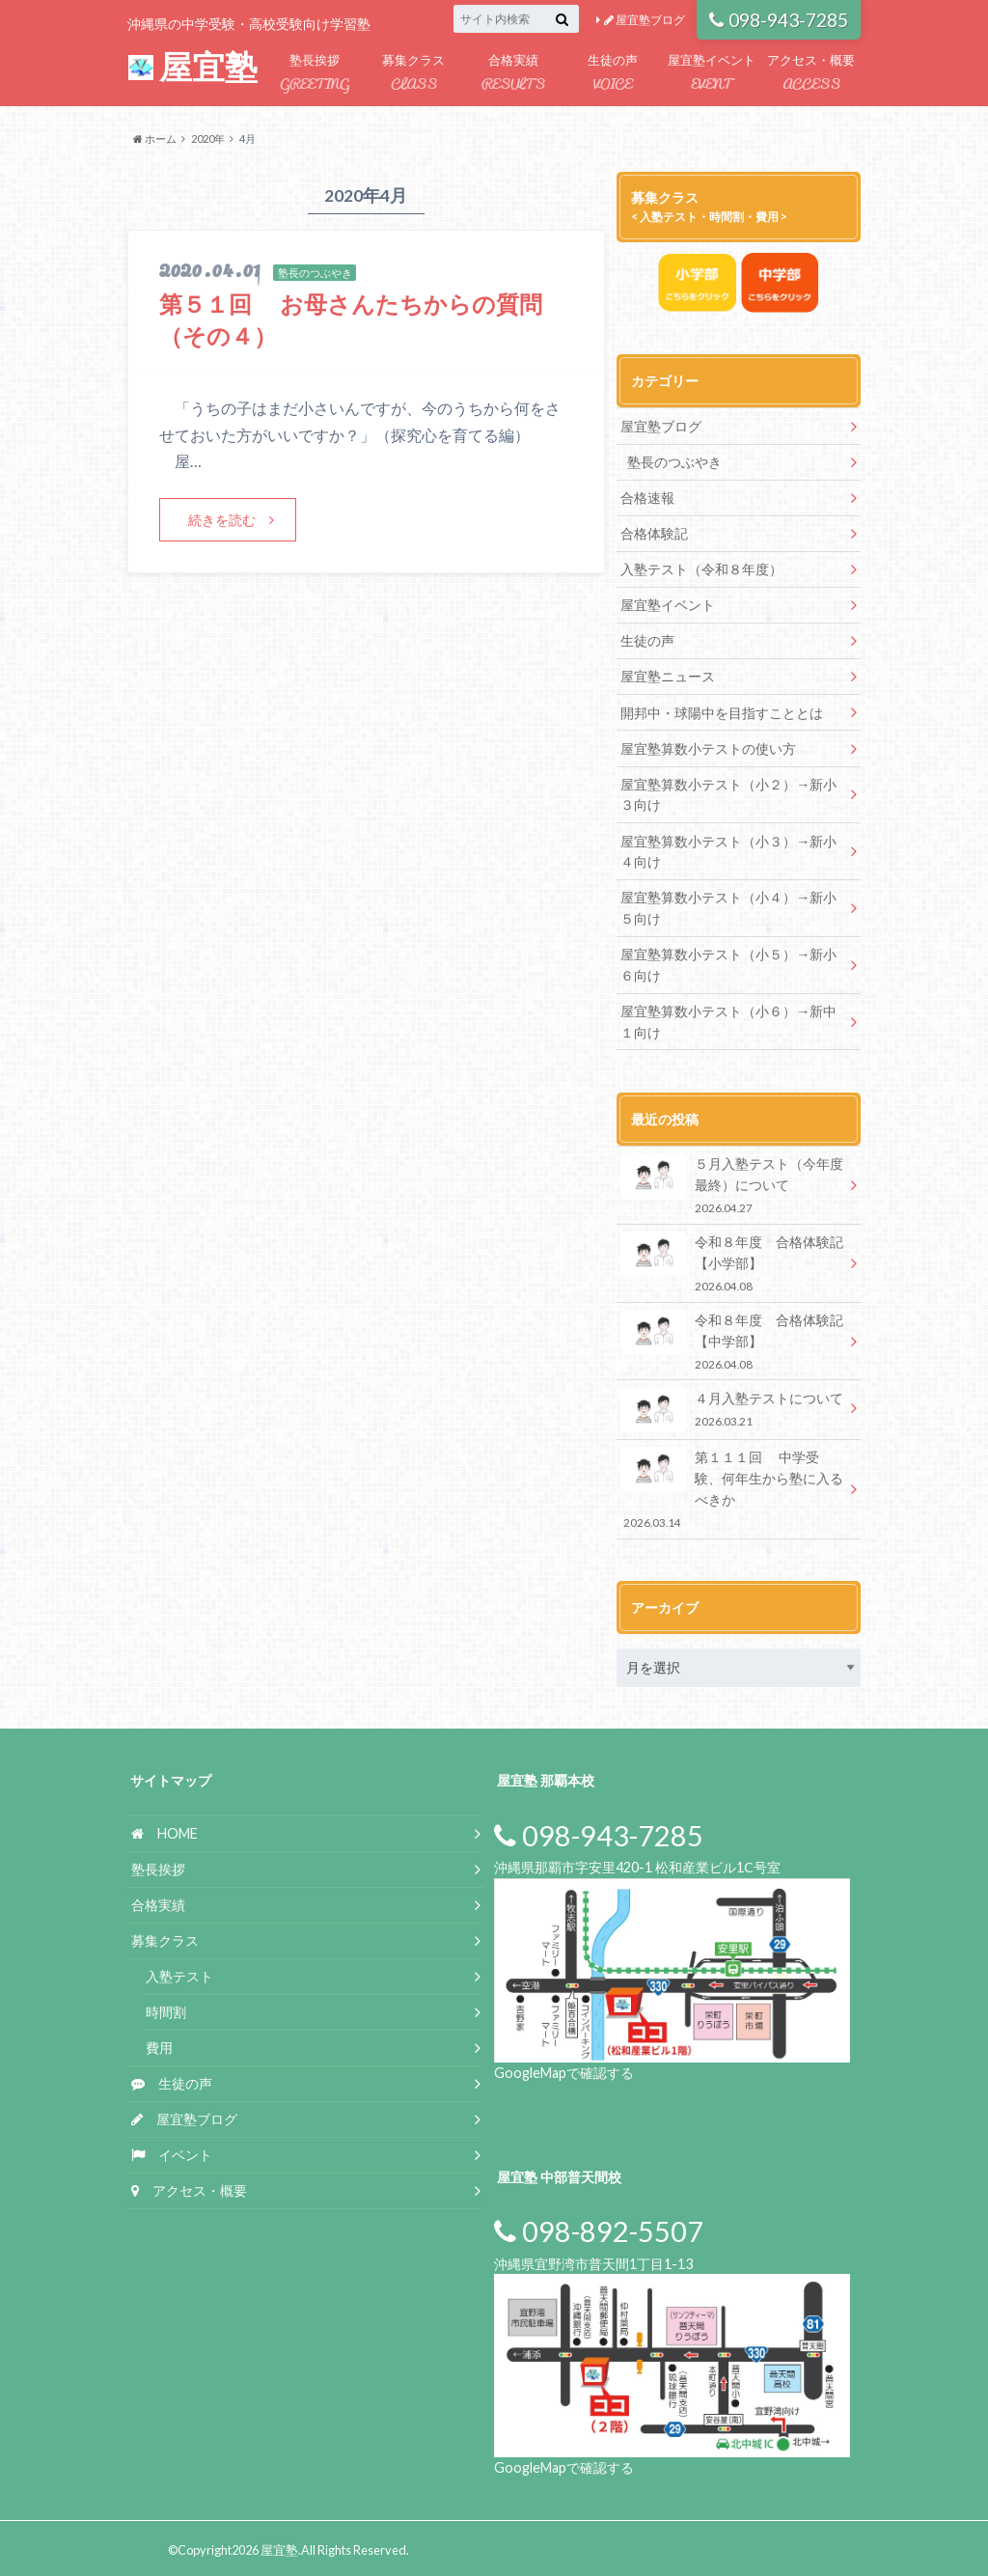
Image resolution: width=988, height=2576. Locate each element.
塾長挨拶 (314, 74)
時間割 (166, 2009)
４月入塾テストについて (732, 1407)
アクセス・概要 (811, 74)
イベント (171, 2151)
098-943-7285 (779, 20)
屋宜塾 (193, 66)
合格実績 (513, 74)
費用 (159, 2044)
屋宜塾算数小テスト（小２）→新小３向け (728, 794)
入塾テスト (179, 1973)
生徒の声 (612, 74)
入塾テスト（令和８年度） (701, 569)
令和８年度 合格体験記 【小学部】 (738, 1261)
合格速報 (647, 497)
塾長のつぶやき (674, 462)
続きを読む (222, 520)
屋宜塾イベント (711, 74)
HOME (164, 1830)
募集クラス (413, 74)
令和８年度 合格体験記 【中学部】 (738, 1338)
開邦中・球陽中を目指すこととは (721, 712)
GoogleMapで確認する (564, 2069)
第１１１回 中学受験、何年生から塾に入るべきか (732, 1486)
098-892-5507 (598, 2228)
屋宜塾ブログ (644, 20)
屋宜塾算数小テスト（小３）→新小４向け (728, 850)
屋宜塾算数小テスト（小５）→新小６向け (728, 963)
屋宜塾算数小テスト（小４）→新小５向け (728, 907)
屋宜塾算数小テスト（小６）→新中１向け (728, 1020)
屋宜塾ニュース (667, 676)
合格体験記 (654, 533)
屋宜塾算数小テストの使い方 (708, 747)
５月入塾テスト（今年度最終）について (732, 1182)
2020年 (208, 138)
